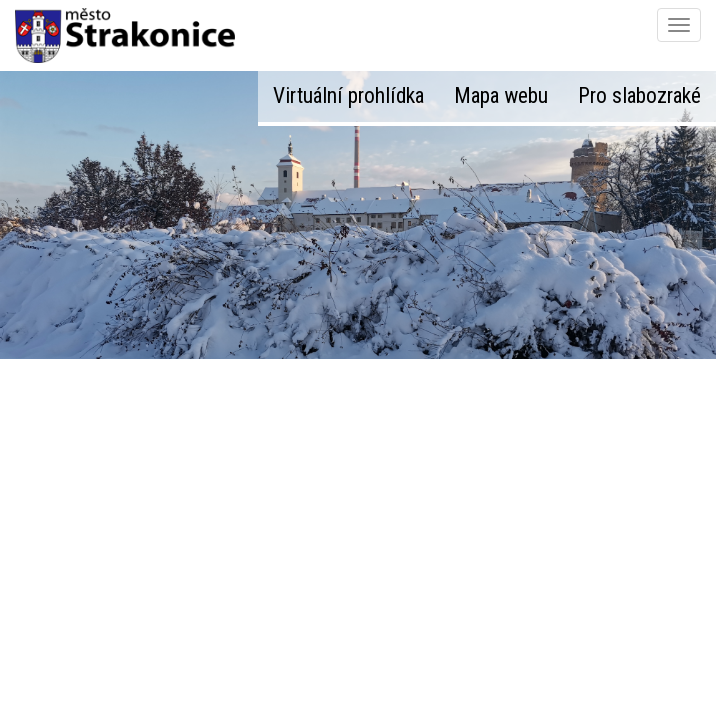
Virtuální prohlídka (348, 95)
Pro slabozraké (639, 95)
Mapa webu (501, 95)
